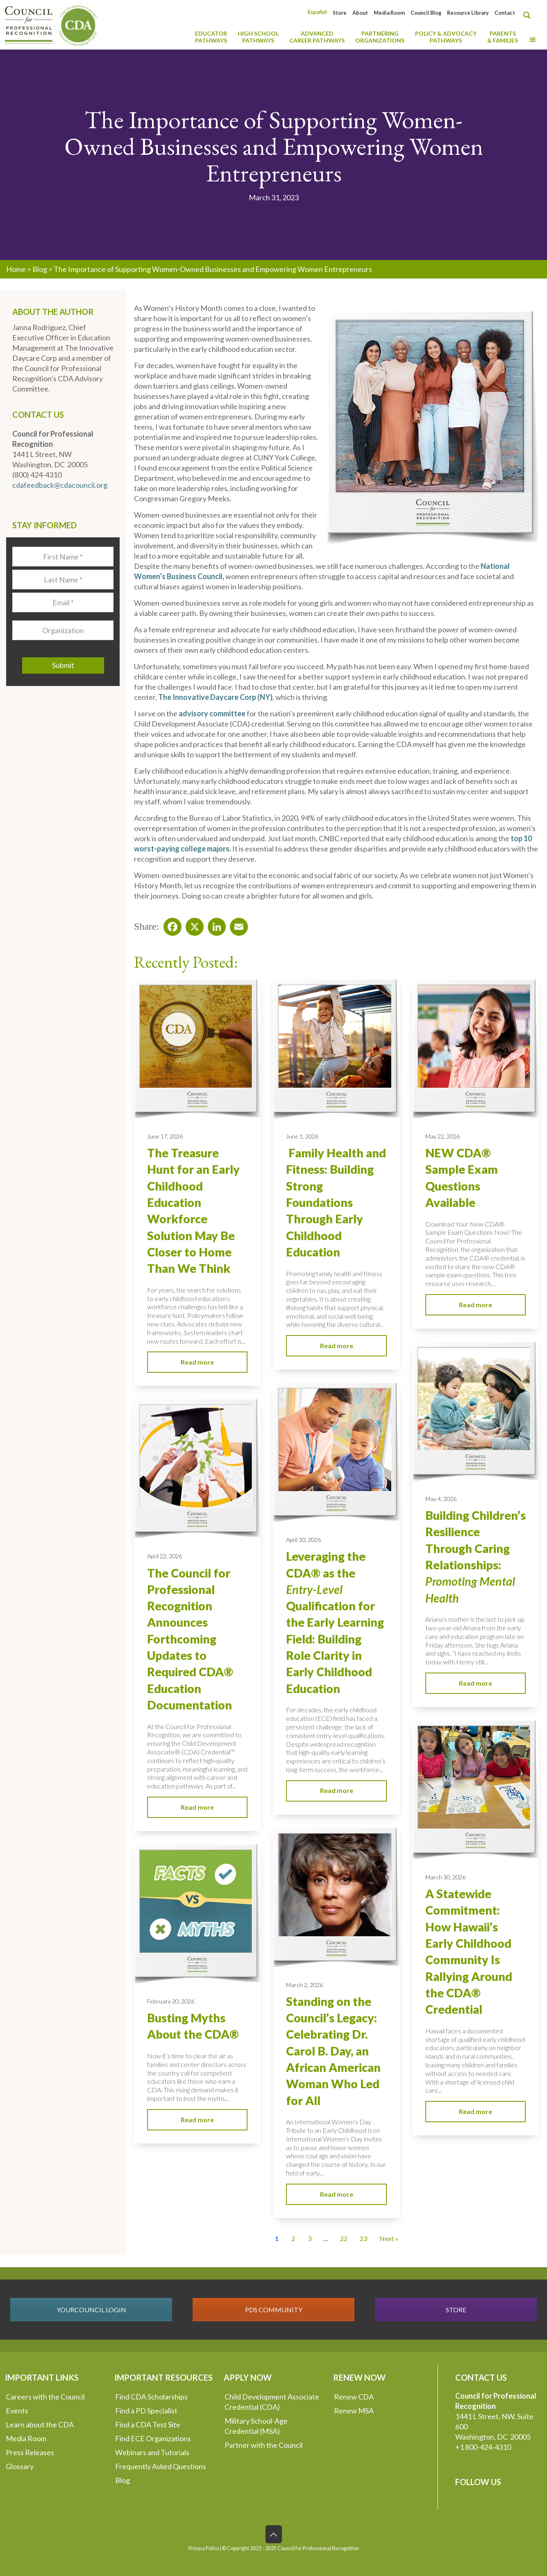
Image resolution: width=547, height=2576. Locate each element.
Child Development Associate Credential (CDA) (272, 2401)
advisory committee (212, 713)
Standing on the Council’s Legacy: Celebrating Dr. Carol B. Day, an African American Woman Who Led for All (333, 2050)
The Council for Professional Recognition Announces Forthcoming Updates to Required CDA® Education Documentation (190, 1639)
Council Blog (426, 13)
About (360, 13)
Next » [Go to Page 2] (388, 2238)
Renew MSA (354, 2410)
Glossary (20, 2466)
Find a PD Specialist (146, 2410)
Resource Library (468, 13)
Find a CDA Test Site (147, 2424)
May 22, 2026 (442, 1136)
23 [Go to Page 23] (363, 2238)
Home (16, 269)
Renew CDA (354, 2396)
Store (340, 13)
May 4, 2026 (440, 1498)
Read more (197, 1362)
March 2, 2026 (304, 1984)
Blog (39, 269)
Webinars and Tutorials (152, 2452)
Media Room (389, 13)
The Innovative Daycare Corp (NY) (215, 697)
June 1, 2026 (302, 1136)
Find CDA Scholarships (151, 2396)
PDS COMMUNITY (273, 2309)
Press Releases (30, 2452)
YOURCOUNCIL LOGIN (91, 2309)
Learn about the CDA (40, 2424)
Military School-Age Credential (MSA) (256, 2426)
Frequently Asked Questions (160, 2466)
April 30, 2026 (303, 1539)
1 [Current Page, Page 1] (277, 2238)
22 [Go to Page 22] (343, 2238)
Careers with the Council (45, 2396)
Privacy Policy (203, 2548)
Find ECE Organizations (153, 2438)
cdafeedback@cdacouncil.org (59, 484)
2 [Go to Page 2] (293, 2238)
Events (17, 2410)
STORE (456, 2309)
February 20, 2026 (170, 2001)
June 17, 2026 (165, 1136)
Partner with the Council (264, 2444)
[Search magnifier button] (529, 15)
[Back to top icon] (274, 2534)
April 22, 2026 (164, 1556)
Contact (505, 13)
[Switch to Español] (317, 12)
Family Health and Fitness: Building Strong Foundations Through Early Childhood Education (336, 1202)
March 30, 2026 (445, 1877)
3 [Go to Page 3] (309, 2238)
